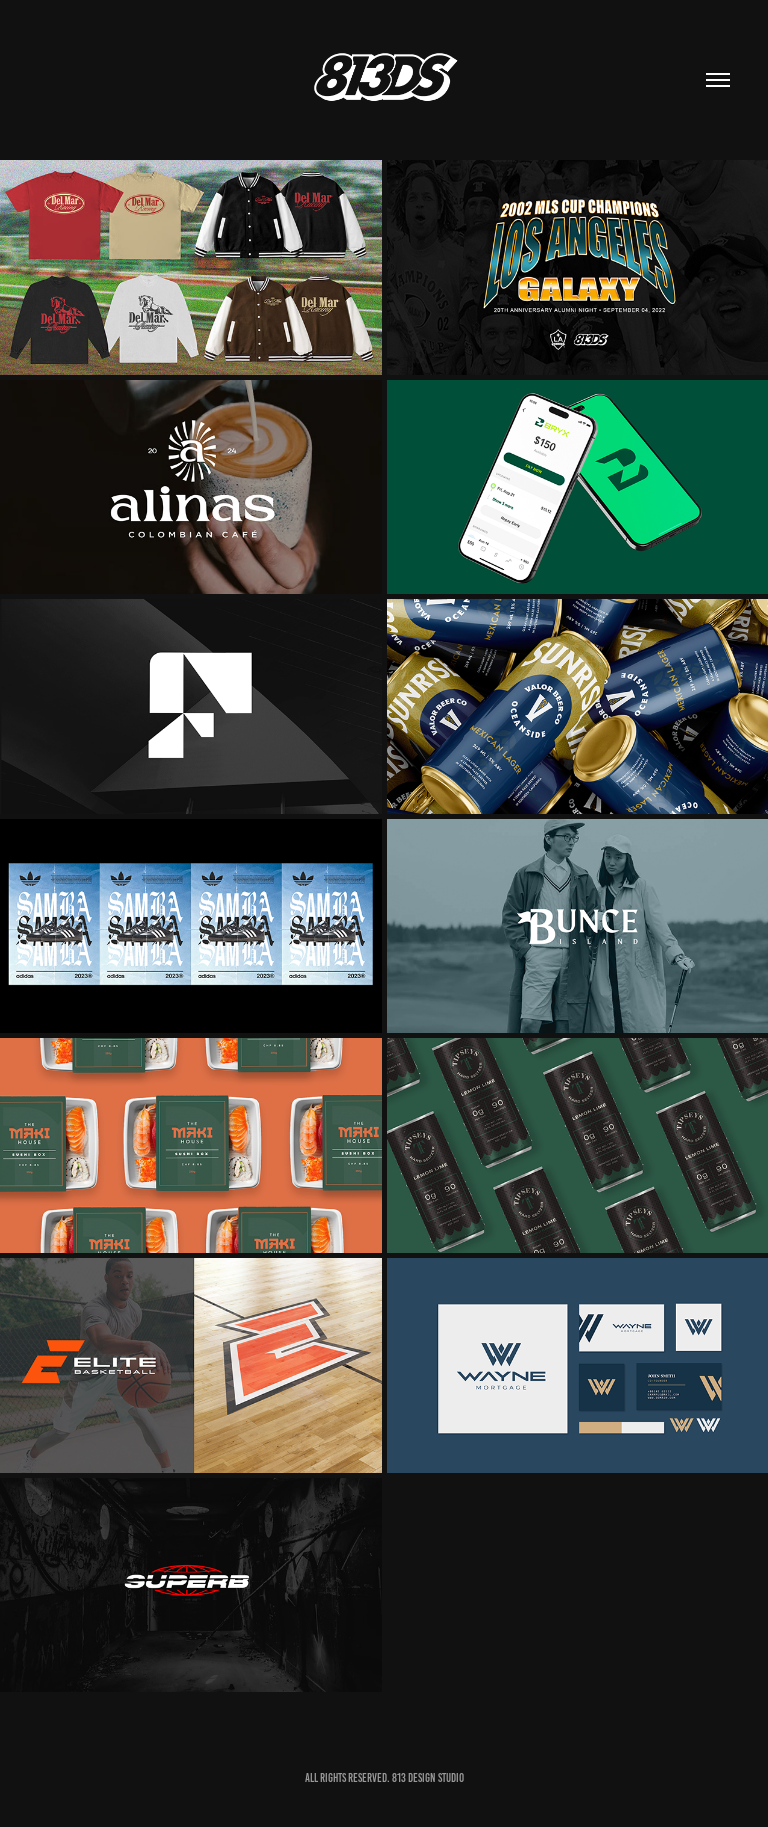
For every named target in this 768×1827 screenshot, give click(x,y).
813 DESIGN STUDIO (428, 1777)
